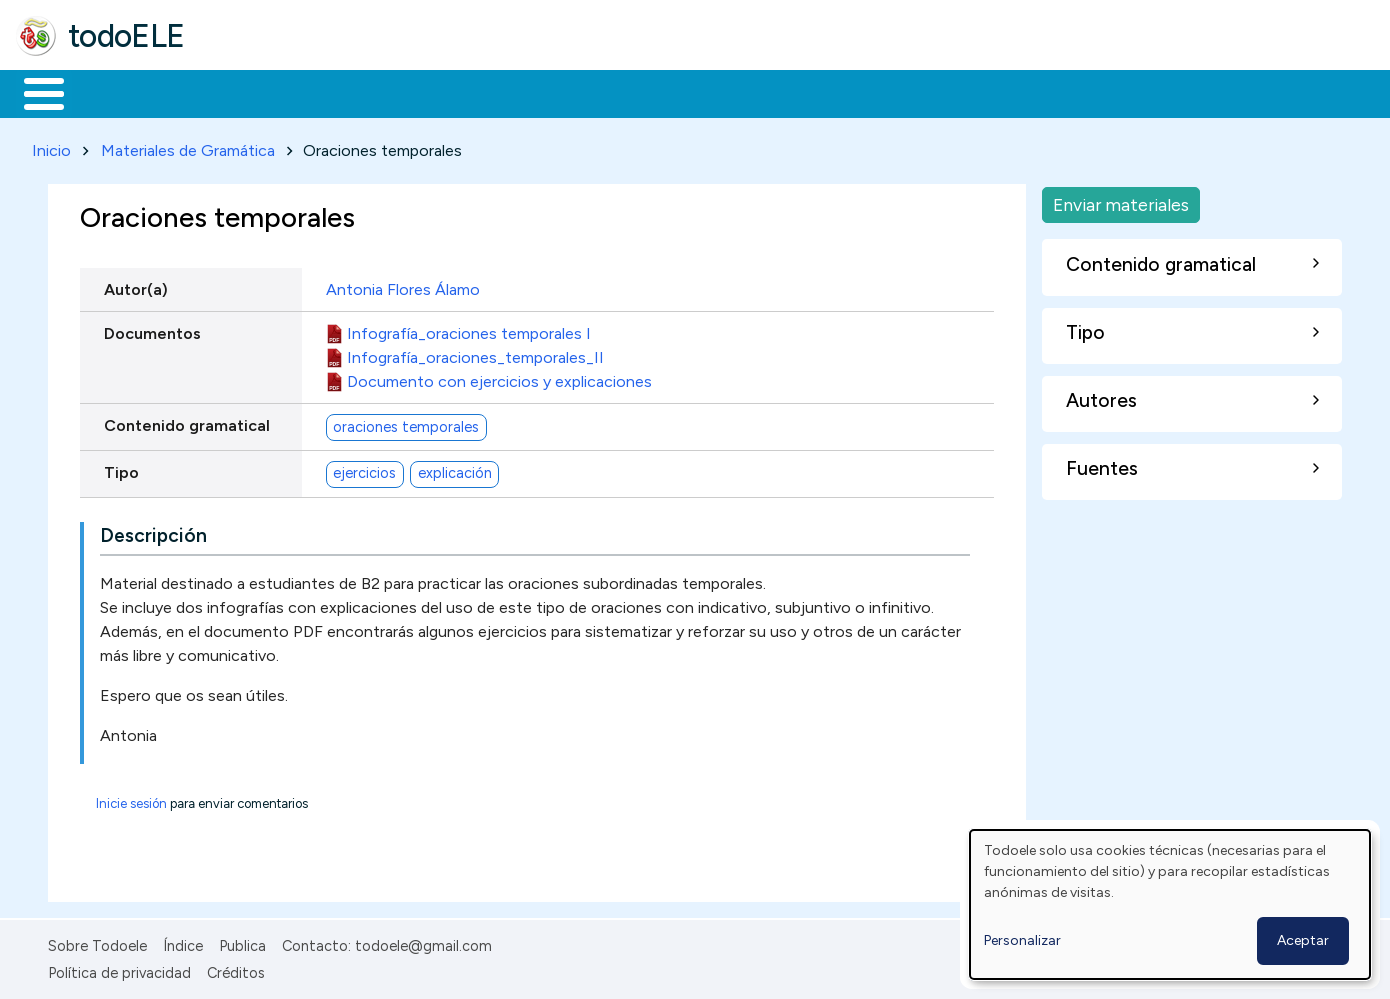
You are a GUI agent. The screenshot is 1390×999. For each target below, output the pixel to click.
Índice (183, 943)
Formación (241, 92)
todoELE (126, 36)
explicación (455, 470)
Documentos (152, 329)
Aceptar (1303, 940)
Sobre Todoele (97, 943)
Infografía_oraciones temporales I (469, 329)
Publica (242, 943)
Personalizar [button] (1022, 940)
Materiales (112, 92)
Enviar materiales (1121, 200)
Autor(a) (136, 285)
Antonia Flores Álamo (403, 285)
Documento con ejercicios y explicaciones (499, 377)
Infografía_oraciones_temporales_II (475, 353)
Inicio (33, 92)
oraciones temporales (406, 423)
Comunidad (731, 92)
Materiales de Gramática (188, 146)
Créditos (236, 969)
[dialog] (1170, 904)
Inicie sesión (131, 800)
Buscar (821, 92)
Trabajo (360, 92)
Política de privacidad (119, 969)
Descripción (153, 532)
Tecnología (598, 92)
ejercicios (364, 470)
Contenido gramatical (187, 421)
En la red (472, 92)
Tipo (121, 468)
